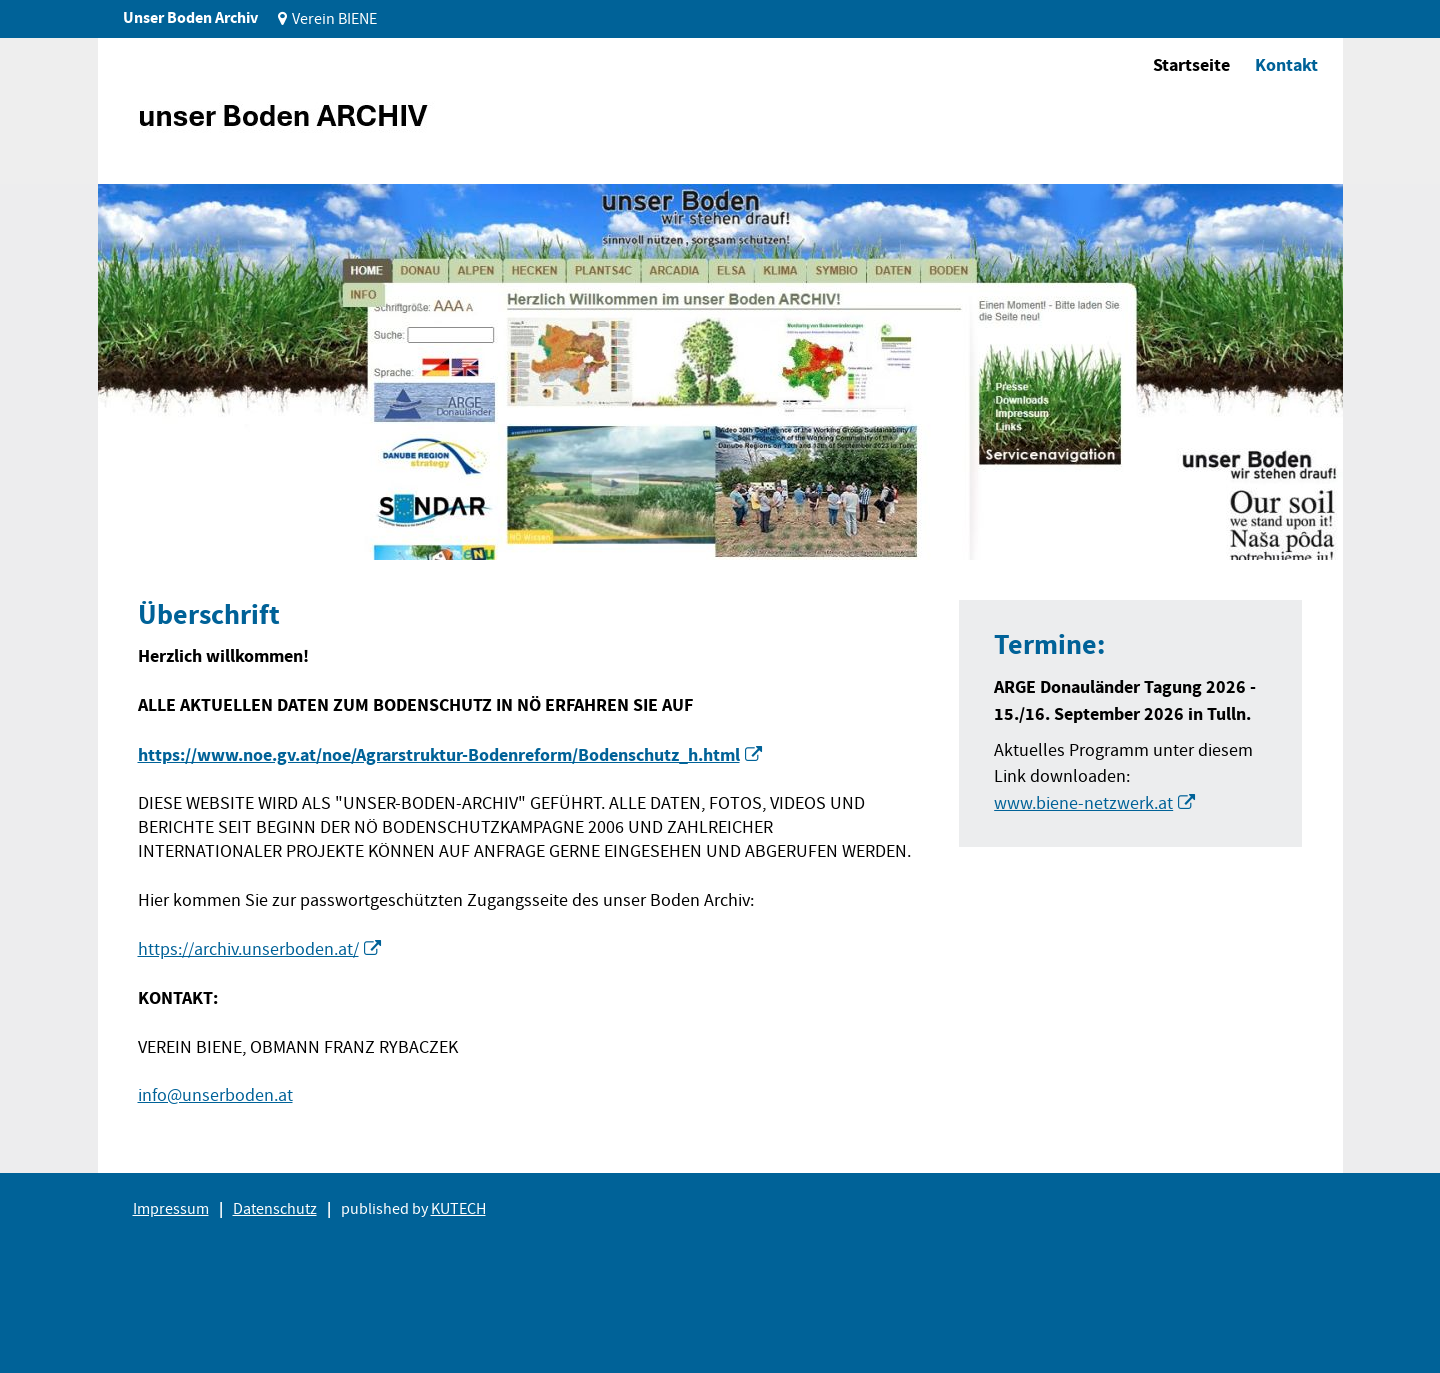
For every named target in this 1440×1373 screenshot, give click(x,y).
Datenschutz (275, 1209)
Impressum (171, 1209)
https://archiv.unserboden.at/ (248, 949)
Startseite (1191, 65)
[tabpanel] (720, 372)
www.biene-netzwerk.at (1083, 803)
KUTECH (458, 1209)
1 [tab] (146, 529)
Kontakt (1286, 65)
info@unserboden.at (215, 1095)
